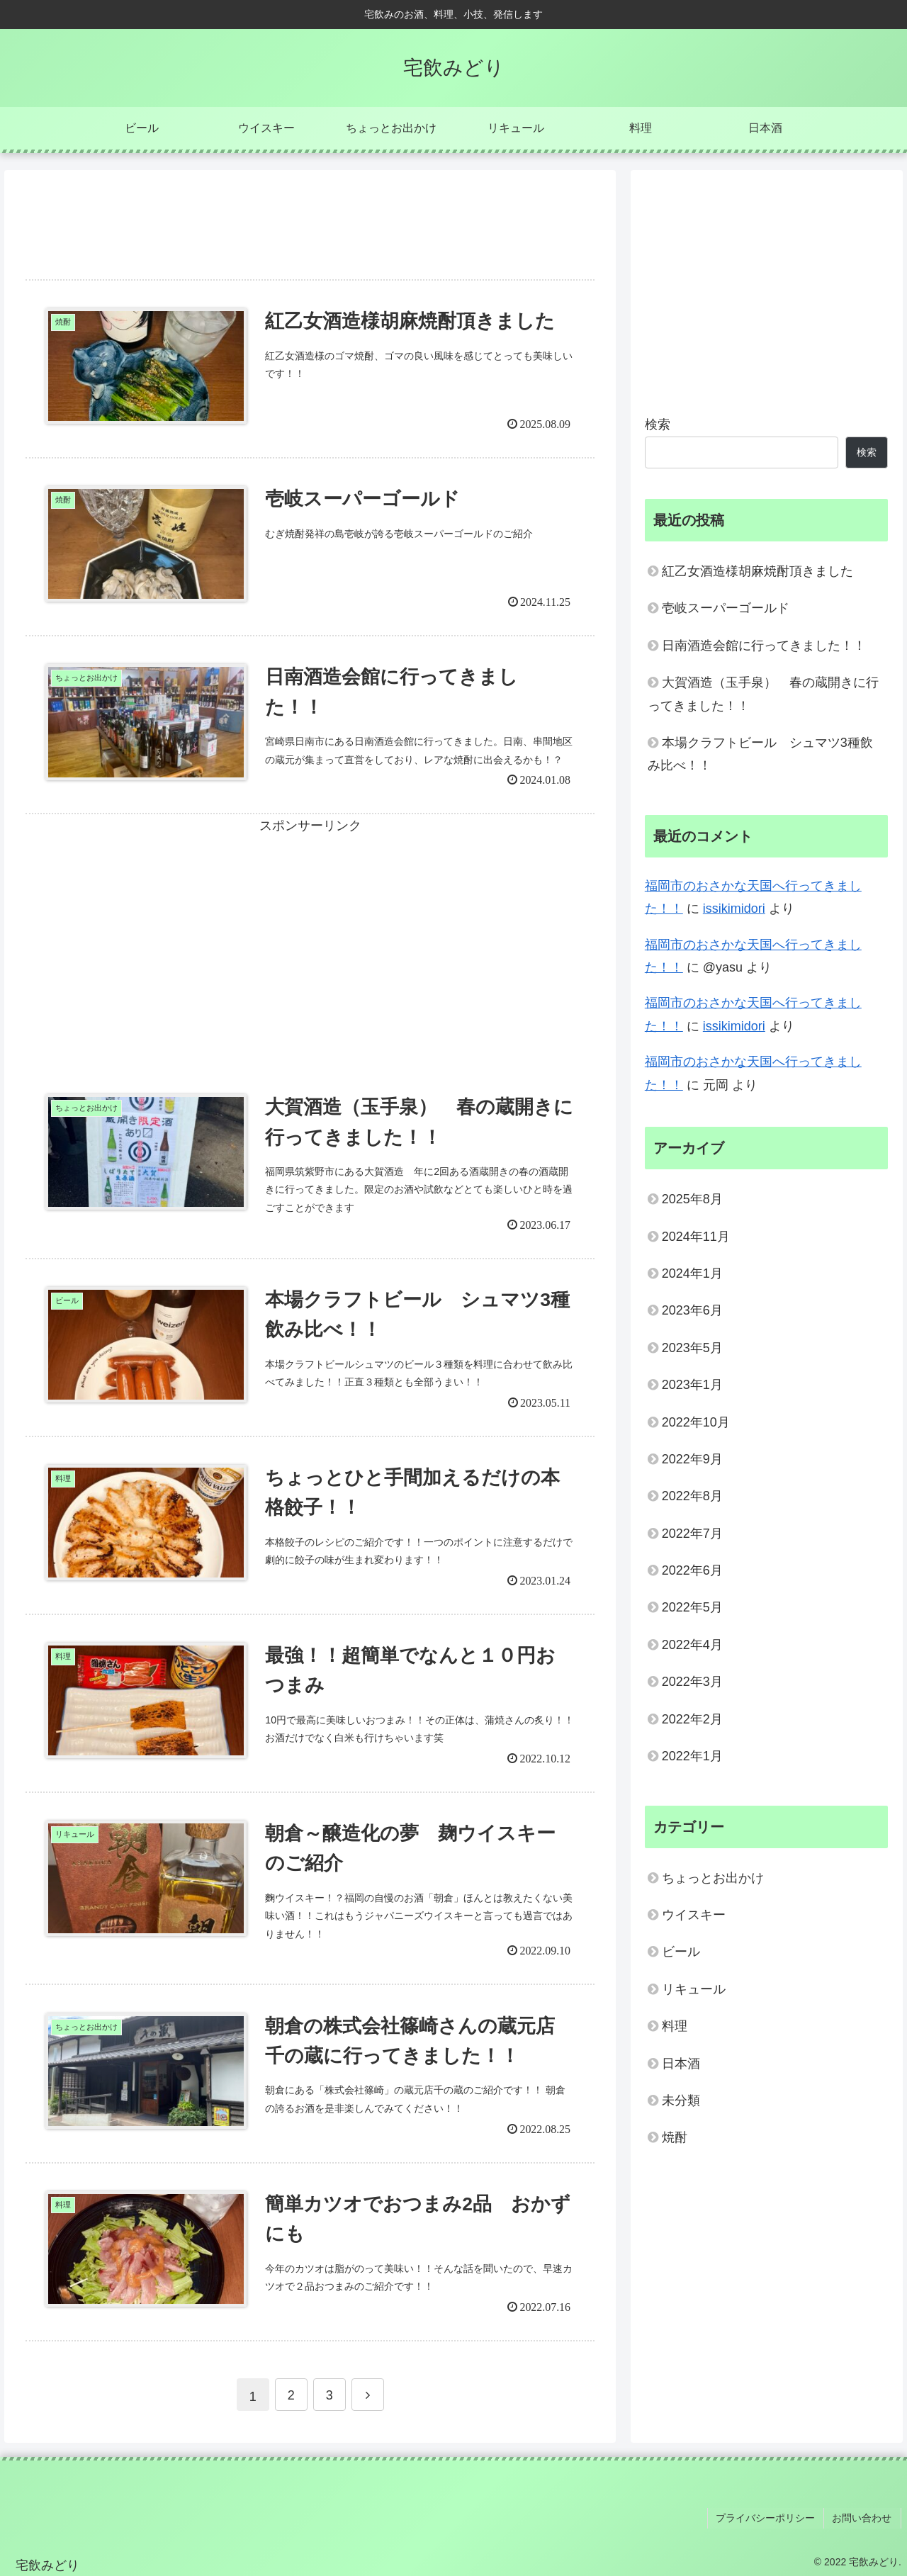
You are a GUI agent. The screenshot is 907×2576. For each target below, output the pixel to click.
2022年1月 (692, 1756)
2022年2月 (692, 1719)
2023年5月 (692, 1348)
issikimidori (734, 908)
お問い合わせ (864, 2518)
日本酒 (681, 2064)
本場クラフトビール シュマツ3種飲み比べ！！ (760, 754)
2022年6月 (692, 1570)
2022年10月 (696, 1422)
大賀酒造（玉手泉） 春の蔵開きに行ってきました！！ (763, 693)
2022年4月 (692, 1645)
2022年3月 (692, 1682)
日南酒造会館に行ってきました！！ (764, 646)
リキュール (694, 1989)
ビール (681, 1952)
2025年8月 (692, 1199)
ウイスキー (694, 1915)
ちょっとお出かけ (713, 1878)
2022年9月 (692, 1459)
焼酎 (674, 2137)
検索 (657, 424)
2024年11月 (696, 1237)
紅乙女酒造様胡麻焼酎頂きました (757, 571)
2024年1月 (692, 1273)
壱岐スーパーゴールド (725, 608)
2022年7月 (692, 1533)
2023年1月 (692, 1385)
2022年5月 (692, 1607)
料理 (674, 2026)
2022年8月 (692, 1496)
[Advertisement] (310, 217)
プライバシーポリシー (769, 2518)
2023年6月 (692, 1310)
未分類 (681, 2100)
